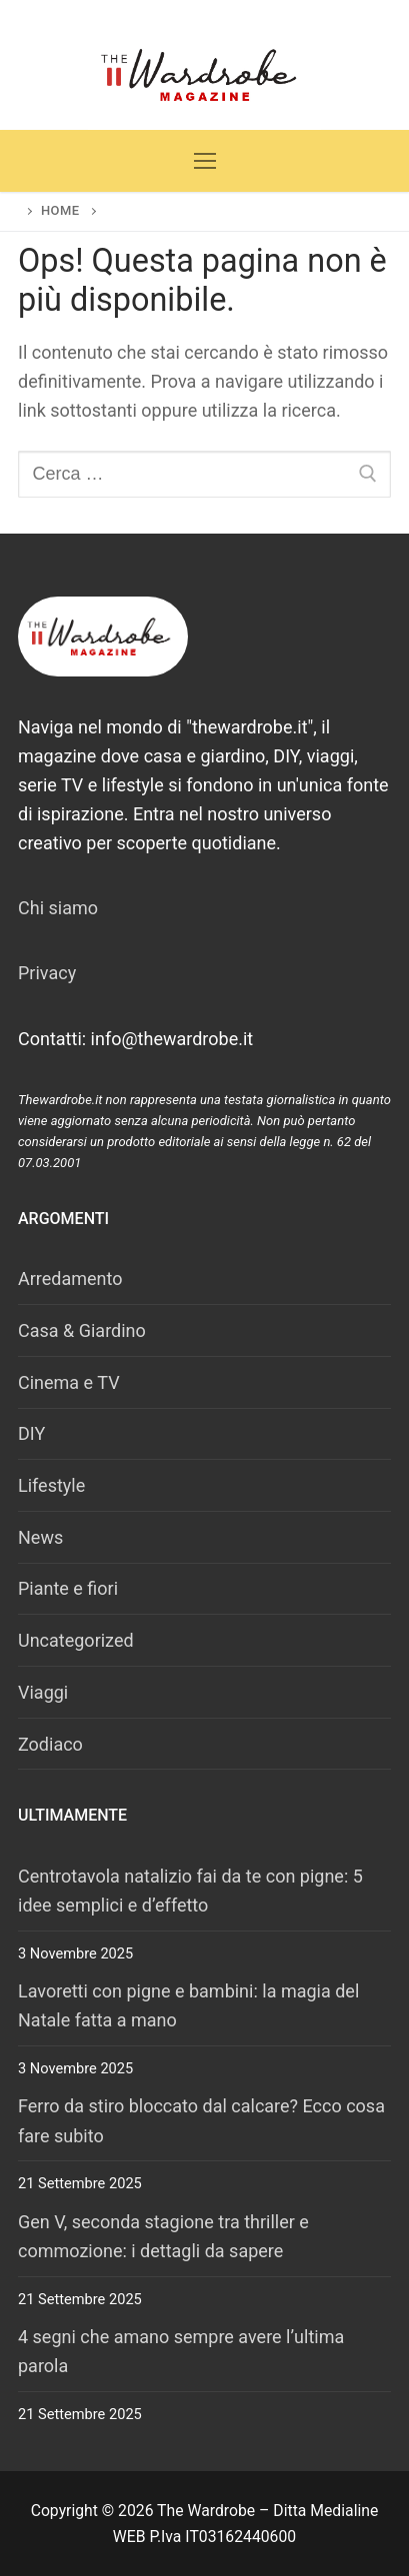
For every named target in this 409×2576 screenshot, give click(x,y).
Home (60, 210)
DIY (31, 1433)
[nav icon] (204, 161)
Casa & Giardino (82, 1330)
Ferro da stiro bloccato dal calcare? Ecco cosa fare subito (201, 2120)
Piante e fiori (68, 1588)
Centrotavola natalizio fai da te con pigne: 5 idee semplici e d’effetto (190, 1891)
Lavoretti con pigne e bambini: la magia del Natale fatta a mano (188, 2005)
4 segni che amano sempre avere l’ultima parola (181, 2351)
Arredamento (70, 1278)
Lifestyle (51, 1485)
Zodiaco (50, 1744)
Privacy (47, 972)
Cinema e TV (69, 1382)
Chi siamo (58, 907)
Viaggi (43, 1692)
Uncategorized (76, 1640)
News (40, 1537)
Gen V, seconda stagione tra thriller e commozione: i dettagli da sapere (163, 2236)
